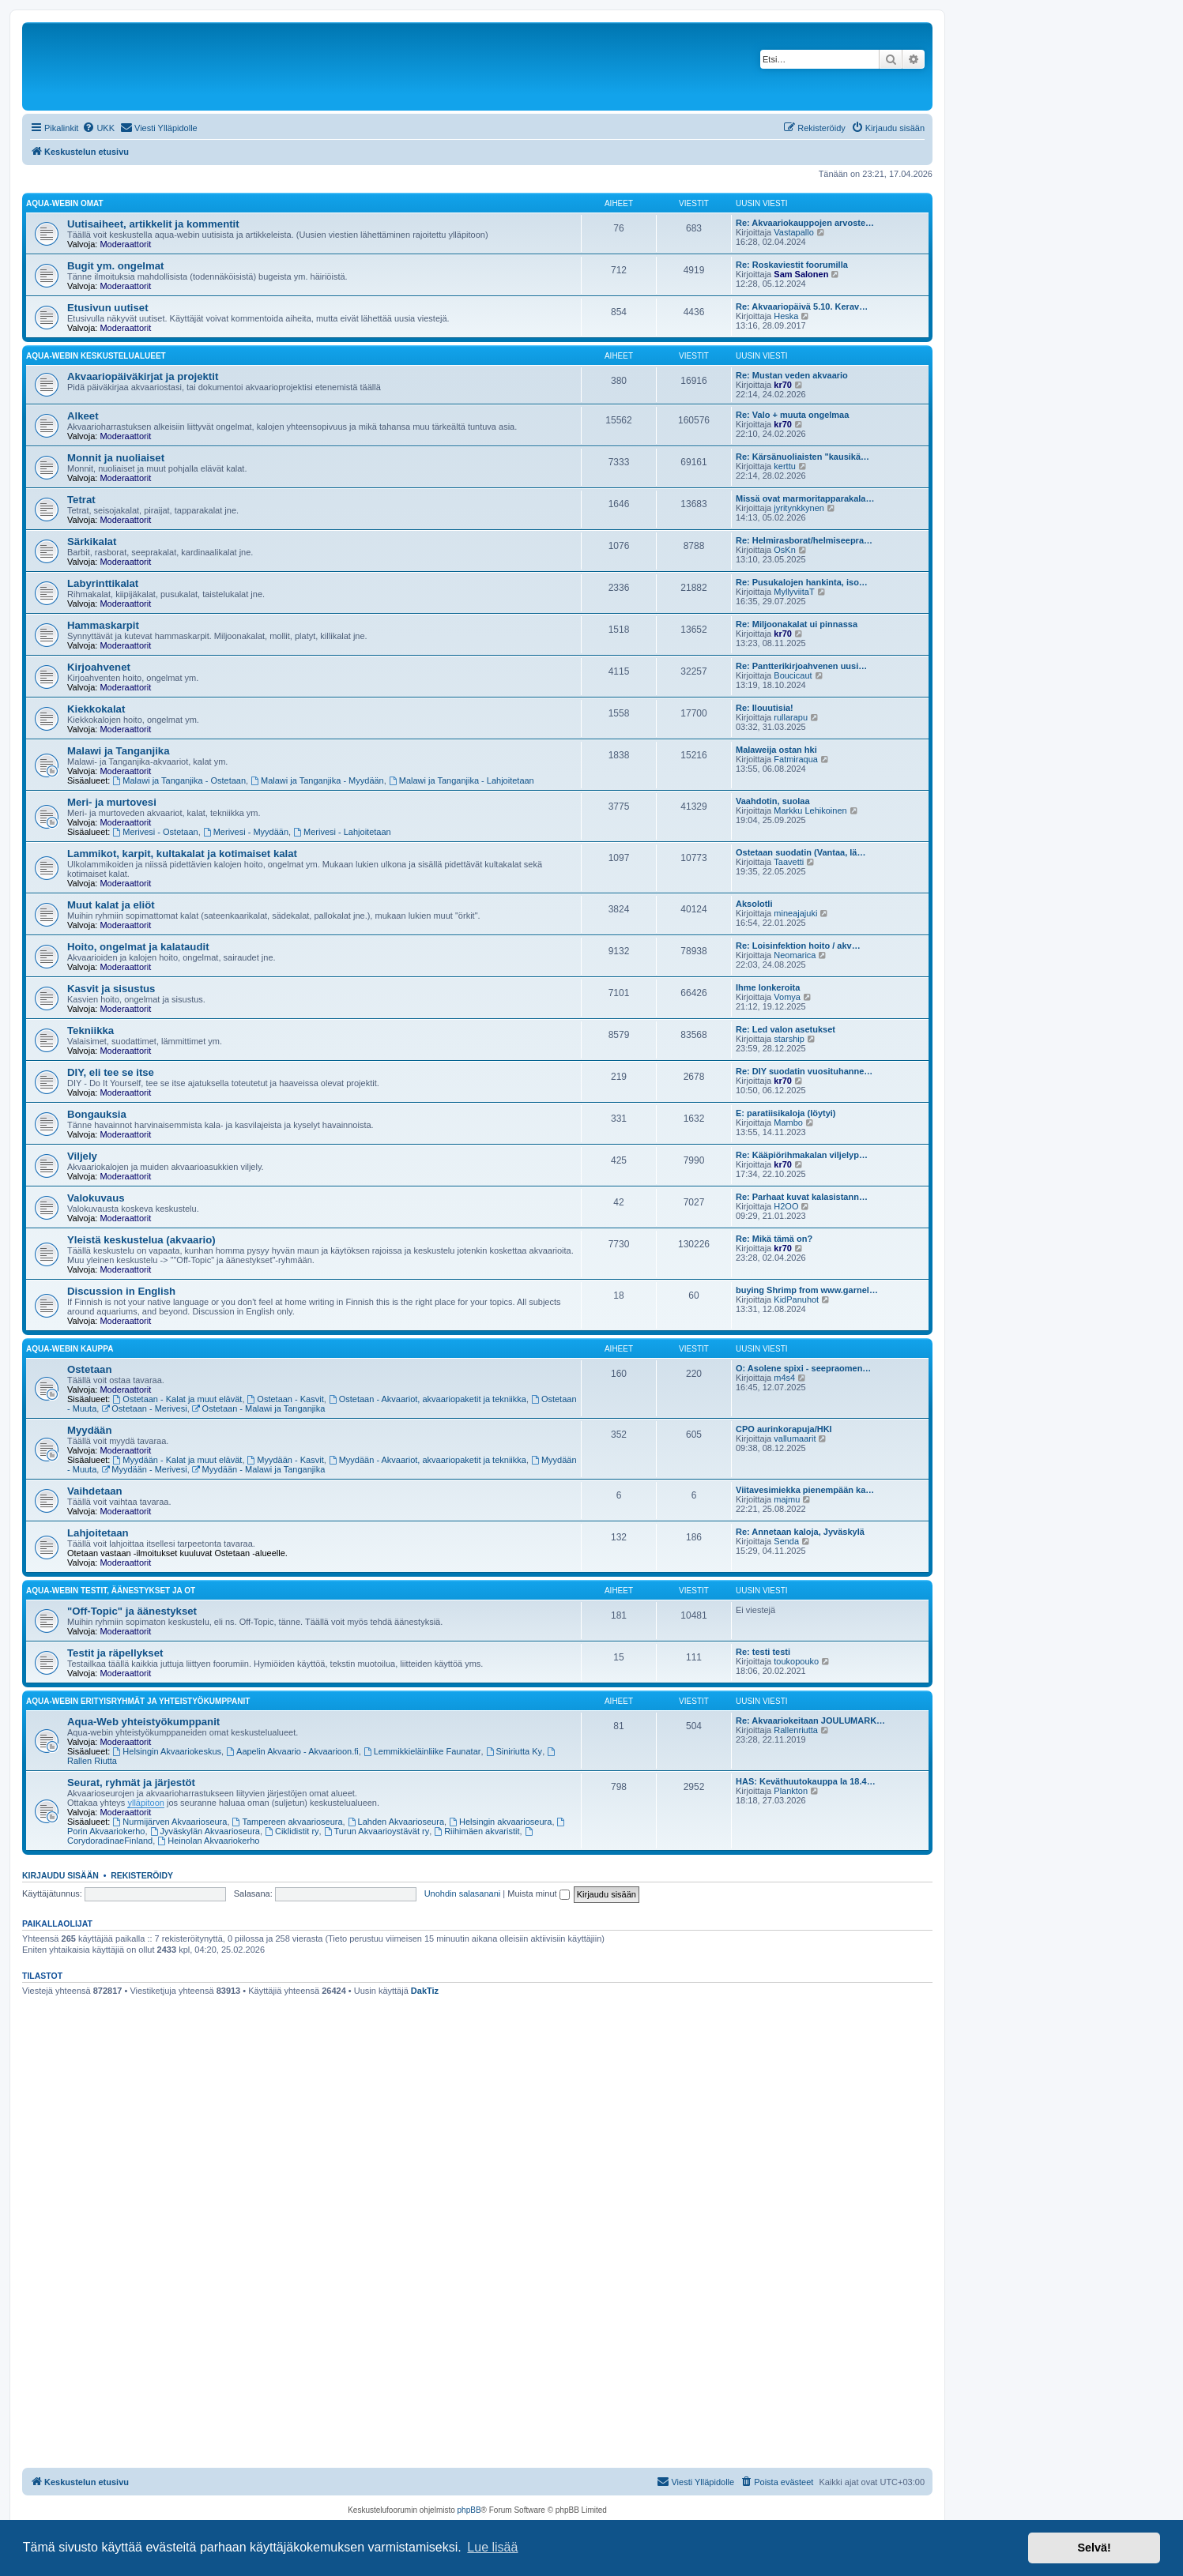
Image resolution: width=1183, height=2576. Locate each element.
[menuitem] (98, 127)
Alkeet (83, 416)
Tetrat (81, 500)
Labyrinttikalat (102, 583)
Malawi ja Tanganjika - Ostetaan (180, 780)
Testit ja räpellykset (115, 1653)
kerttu (785, 466)
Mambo (788, 1122)
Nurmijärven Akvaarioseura (170, 1821)
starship (789, 1039)
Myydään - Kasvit (285, 1460)
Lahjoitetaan (98, 1533)
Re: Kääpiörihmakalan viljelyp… (802, 1155)
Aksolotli (754, 903)
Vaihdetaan (94, 1491)
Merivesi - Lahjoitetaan (342, 832)
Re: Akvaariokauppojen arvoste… (805, 223)
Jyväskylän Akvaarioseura (205, 1831)
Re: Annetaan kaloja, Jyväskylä (800, 1531)
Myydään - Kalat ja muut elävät (178, 1460)
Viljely (82, 1156)
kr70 (783, 384)
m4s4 (784, 1377)
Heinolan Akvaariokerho (208, 1840)
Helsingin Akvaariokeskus (167, 1751)
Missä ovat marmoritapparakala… (805, 498)
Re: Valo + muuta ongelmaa (792, 414)
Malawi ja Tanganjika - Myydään (317, 780)
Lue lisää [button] (492, 2547)
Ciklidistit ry (291, 1831)
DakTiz (425, 1990)
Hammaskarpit (103, 625)
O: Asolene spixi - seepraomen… (803, 1368)
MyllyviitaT (794, 591)
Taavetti (789, 862)
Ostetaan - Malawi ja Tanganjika (259, 1408)
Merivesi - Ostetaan (155, 832)
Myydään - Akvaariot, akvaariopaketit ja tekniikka (427, 1460)
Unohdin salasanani (462, 1893)
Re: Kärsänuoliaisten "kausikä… (802, 456)
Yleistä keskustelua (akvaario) (141, 1240)
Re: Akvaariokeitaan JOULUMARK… (810, 1720)
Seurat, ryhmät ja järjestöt (131, 1782)
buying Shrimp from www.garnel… (807, 1290)
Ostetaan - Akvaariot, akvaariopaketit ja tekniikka (427, 1399)
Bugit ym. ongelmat (115, 266)
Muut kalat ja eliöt (111, 905)
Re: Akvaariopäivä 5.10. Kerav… (802, 306)
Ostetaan (89, 1369)
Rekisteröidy (142, 1875)
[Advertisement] (477, 2120)
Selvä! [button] (1093, 2547)
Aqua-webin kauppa (69, 1348)
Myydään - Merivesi (143, 1469)
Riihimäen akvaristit (476, 1831)
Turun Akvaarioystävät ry (376, 1831)
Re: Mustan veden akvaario (792, 375)
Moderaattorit (125, 244)
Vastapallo (794, 232)
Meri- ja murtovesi (111, 802)
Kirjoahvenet (98, 667)
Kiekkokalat (96, 709)
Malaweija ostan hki (776, 749)
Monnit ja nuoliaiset (115, 458)
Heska (786, 316)
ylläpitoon (145, 1802)
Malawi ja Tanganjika (118, 751)
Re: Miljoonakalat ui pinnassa (796, 624)
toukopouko (796, 1661)
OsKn (785, 550)
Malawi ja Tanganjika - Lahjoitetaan (461, 780)
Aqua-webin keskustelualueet (96, 356)
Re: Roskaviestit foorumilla (792, 264)
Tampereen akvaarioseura (287, 1821)
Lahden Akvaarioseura (396, 1821)
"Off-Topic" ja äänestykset (132, 1611)
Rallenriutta (796, 1730)
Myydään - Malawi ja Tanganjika (259, 1469)
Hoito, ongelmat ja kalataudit (138, 947)
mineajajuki (795, 913)
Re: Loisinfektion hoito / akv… (798, 945)
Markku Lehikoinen (810, 810)
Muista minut (538, 1893)
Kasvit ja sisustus (111, 989)
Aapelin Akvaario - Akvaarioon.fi (292, 1751)
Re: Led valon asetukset (785, 1029)
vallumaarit (795, 1438)
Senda (786, 1541)
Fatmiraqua (796, 759)
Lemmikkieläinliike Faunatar (422, 1751)
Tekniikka (90, 1030)
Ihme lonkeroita (768, 987)
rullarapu (791, 717)
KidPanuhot (796, 1299)
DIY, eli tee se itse (110, 1072)
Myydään (89, 1430)
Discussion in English (121, 1291)
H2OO (786, 1206)
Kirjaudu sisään (60, 1875)
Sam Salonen (801, 274)
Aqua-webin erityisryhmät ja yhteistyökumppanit (138, 1701)
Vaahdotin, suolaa (773, 801)
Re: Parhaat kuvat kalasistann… (802, 1197)
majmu (787, 1499)
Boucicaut (793, 675)
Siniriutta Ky (514, 1751)
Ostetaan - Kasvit (285, 1399)
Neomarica (795, 955)
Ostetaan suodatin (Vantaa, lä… (800, 852)
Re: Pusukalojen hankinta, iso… (802, 582)
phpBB (469, 2510)
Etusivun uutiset (108, 308)
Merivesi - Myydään (245, 832)
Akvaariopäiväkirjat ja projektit (142, 376)
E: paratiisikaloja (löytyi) (786, 1113)
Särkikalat (91, 541)
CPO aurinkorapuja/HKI (784, 1429)
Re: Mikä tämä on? (774, 1238)
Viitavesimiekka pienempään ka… (805, 1490)
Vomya (787, 997)
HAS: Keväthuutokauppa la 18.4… (806, 1781)
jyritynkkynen (799, 508)
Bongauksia (96, 1114)
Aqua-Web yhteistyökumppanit (143, 1722)
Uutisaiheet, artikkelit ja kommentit (153, 224)
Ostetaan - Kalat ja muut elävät (178, 1399)
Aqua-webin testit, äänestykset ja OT (110, 1590)
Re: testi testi (763, 1652)
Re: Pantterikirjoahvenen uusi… (801, 666)
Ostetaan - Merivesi (143, 1408)
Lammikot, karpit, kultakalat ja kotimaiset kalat (182, 853)
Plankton (791, 1791)
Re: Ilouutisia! (764, 708)
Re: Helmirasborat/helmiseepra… (804, 540)
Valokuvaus (96, 1198)
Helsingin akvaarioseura (500, 1821)
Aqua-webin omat (65, 203)
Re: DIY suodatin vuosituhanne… (804, 1071)
